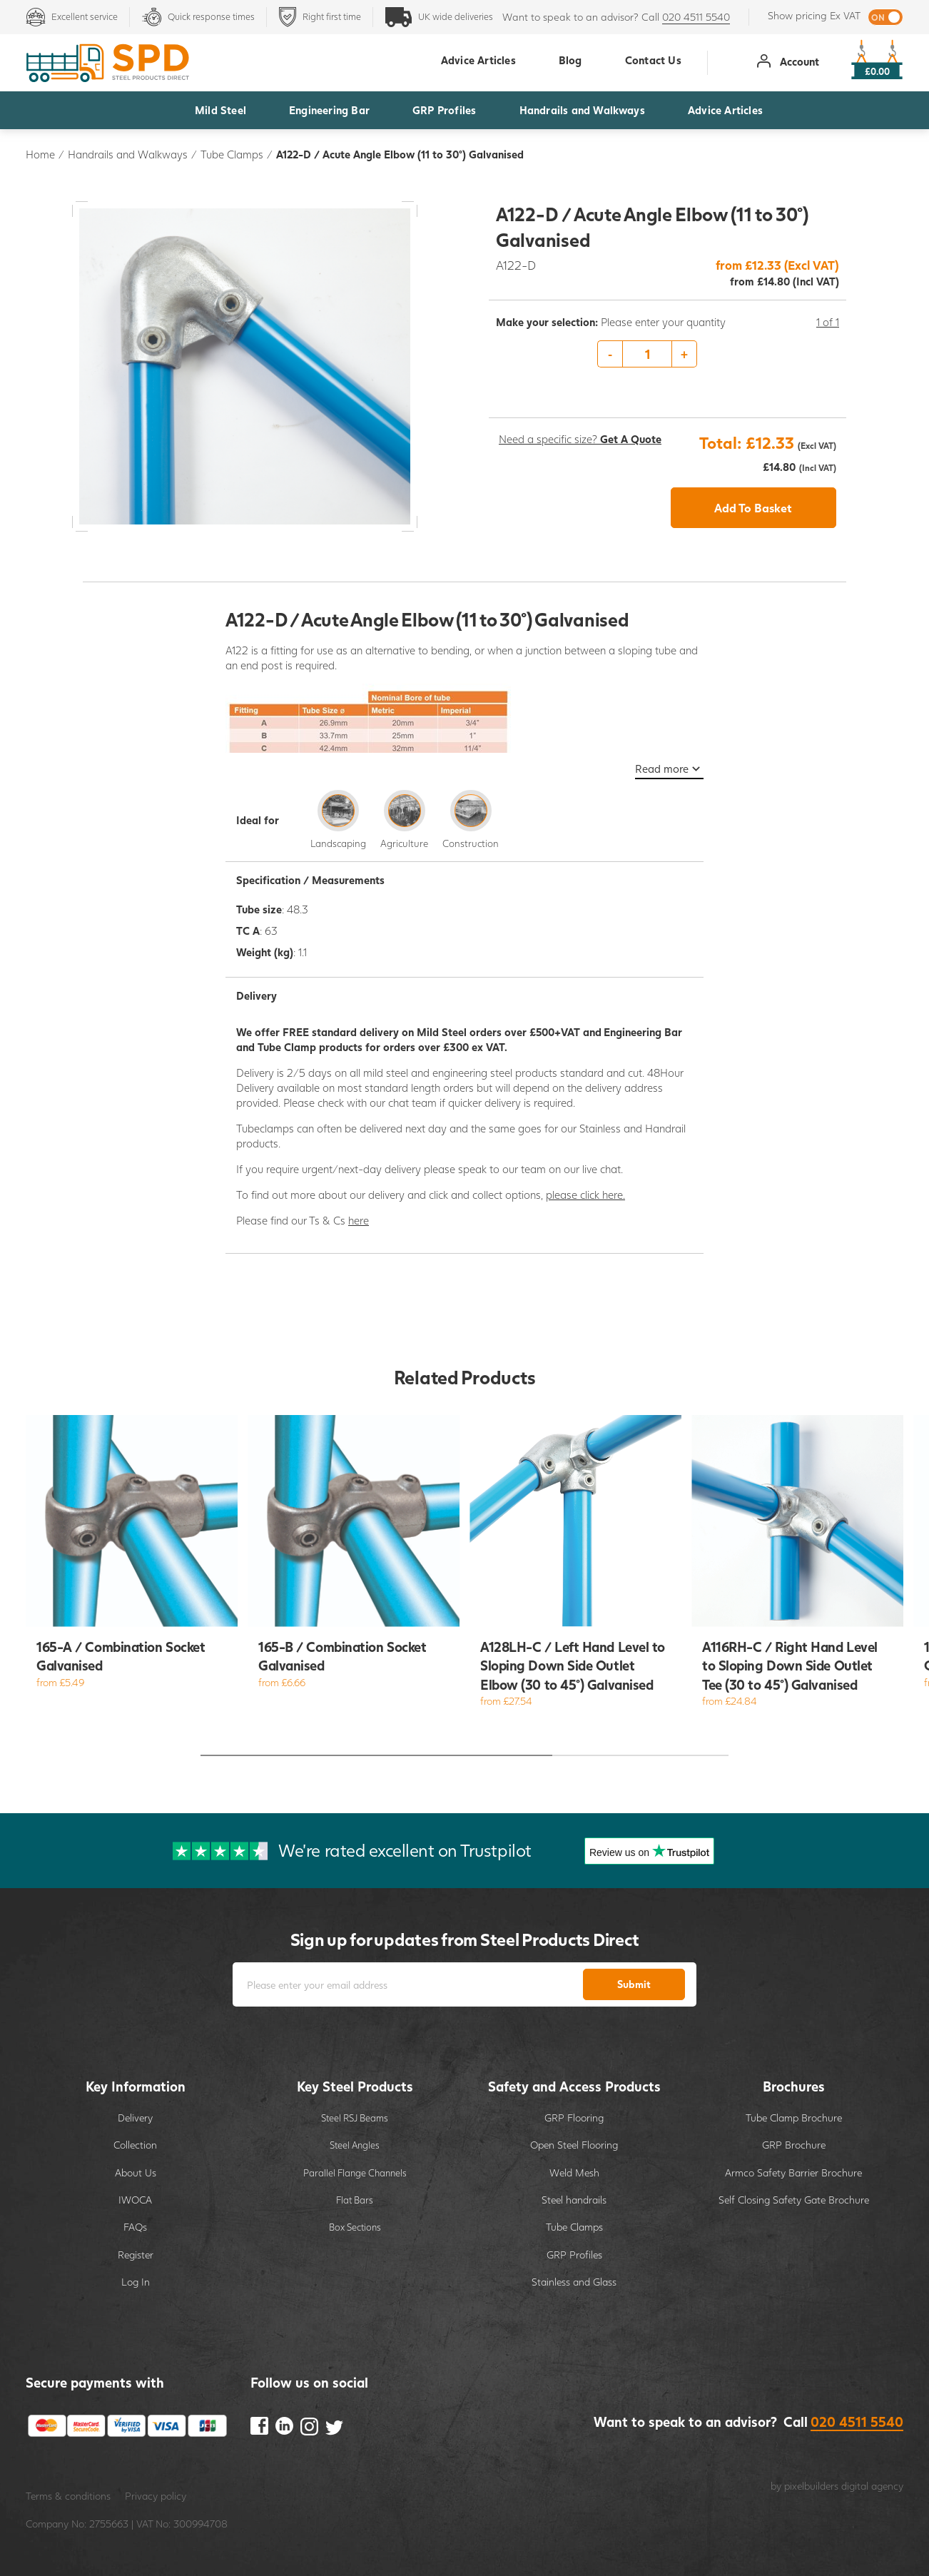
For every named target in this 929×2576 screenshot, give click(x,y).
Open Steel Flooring (574, 2145)
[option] (667, 354)
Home (40, 154)
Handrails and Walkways (582, 109)
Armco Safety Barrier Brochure (793, 2172)
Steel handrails (574, 2200)
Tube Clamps (231, 154)
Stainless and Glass (574, 2282)
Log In (135, 2282)
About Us (135, 2172)
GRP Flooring (574, 2117)
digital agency (872, 2486)
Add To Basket (753, 507)
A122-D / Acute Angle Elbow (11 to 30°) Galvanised (400, 154)
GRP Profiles (444, 109)
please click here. (585, 1194)
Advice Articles (725, 109)
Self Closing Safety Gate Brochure (794, 2200)
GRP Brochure (794, 2145)
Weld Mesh (574, 2172)
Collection (135, 2145)
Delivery (135, 2117)
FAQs (135, 2227)
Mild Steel (220, 109)
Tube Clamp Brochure (794, 2117)
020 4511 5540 (696, 17)
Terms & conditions (68, 2496)
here (358, 1220)
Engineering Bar (329, 109)
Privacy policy (155, 2496)
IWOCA (135, 2200)
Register (135, 2254)
